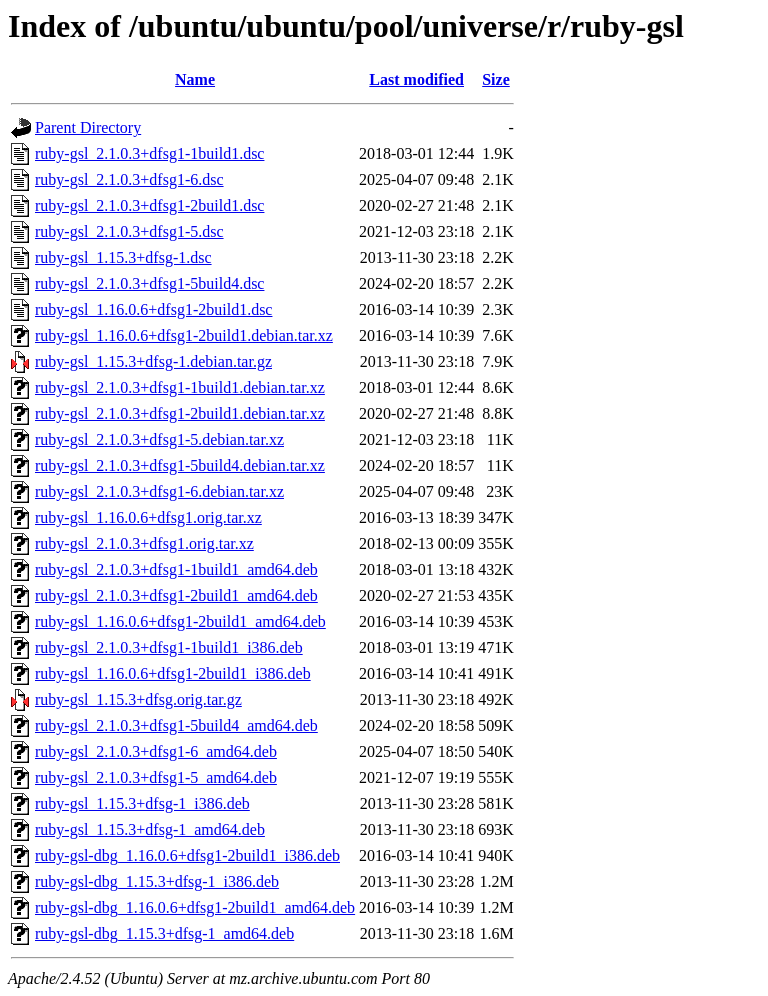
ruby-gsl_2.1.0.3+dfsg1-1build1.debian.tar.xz (180, 387)
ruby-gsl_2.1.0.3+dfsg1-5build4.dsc (149, 283)
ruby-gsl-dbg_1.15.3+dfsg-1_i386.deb (157, 881)
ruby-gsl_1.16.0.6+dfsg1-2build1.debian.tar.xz (184, 335)
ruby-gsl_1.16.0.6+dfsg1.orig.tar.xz (148, 517)
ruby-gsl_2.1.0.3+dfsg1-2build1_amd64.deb (176, 595)
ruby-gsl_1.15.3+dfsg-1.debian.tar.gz (153, 361)
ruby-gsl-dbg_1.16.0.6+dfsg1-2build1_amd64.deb (195, 907)
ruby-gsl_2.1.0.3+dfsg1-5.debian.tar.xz (159, 439)
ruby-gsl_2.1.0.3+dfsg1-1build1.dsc (149, 153)
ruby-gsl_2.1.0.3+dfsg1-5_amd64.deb (156, 777)
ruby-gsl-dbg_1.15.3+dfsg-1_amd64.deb (164, 933)
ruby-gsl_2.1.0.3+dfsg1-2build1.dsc (149, 205)
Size (496, 79)
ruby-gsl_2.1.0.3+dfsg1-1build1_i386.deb (169, 647)
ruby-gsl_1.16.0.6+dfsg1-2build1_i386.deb (173, 673)
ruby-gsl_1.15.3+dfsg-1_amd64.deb (150, 829)
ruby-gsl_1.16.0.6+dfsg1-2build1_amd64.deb (180, 621)
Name (195, 79)
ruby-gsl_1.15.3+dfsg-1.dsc (123, 257)
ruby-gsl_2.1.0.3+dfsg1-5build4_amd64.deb (176, 725)
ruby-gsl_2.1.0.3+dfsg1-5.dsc (129, 231)
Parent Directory (88, 127)
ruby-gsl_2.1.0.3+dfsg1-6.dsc (129, 179)
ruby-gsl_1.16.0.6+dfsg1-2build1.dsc (153, 309)
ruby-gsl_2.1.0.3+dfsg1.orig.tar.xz (144, 543)
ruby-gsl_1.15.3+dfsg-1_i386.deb (142, 803)
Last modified (416, 79)
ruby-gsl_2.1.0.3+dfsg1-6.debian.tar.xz (159, 491)
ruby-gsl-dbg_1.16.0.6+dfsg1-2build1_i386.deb (187, 855)
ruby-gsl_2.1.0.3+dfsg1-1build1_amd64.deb (176, 569)
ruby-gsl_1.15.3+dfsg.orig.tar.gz (138, 699)
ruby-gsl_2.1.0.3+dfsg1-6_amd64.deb (156, 751)
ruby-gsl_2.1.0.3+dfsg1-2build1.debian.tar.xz (180, 413)
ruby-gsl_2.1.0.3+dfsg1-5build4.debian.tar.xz (180, 465)
